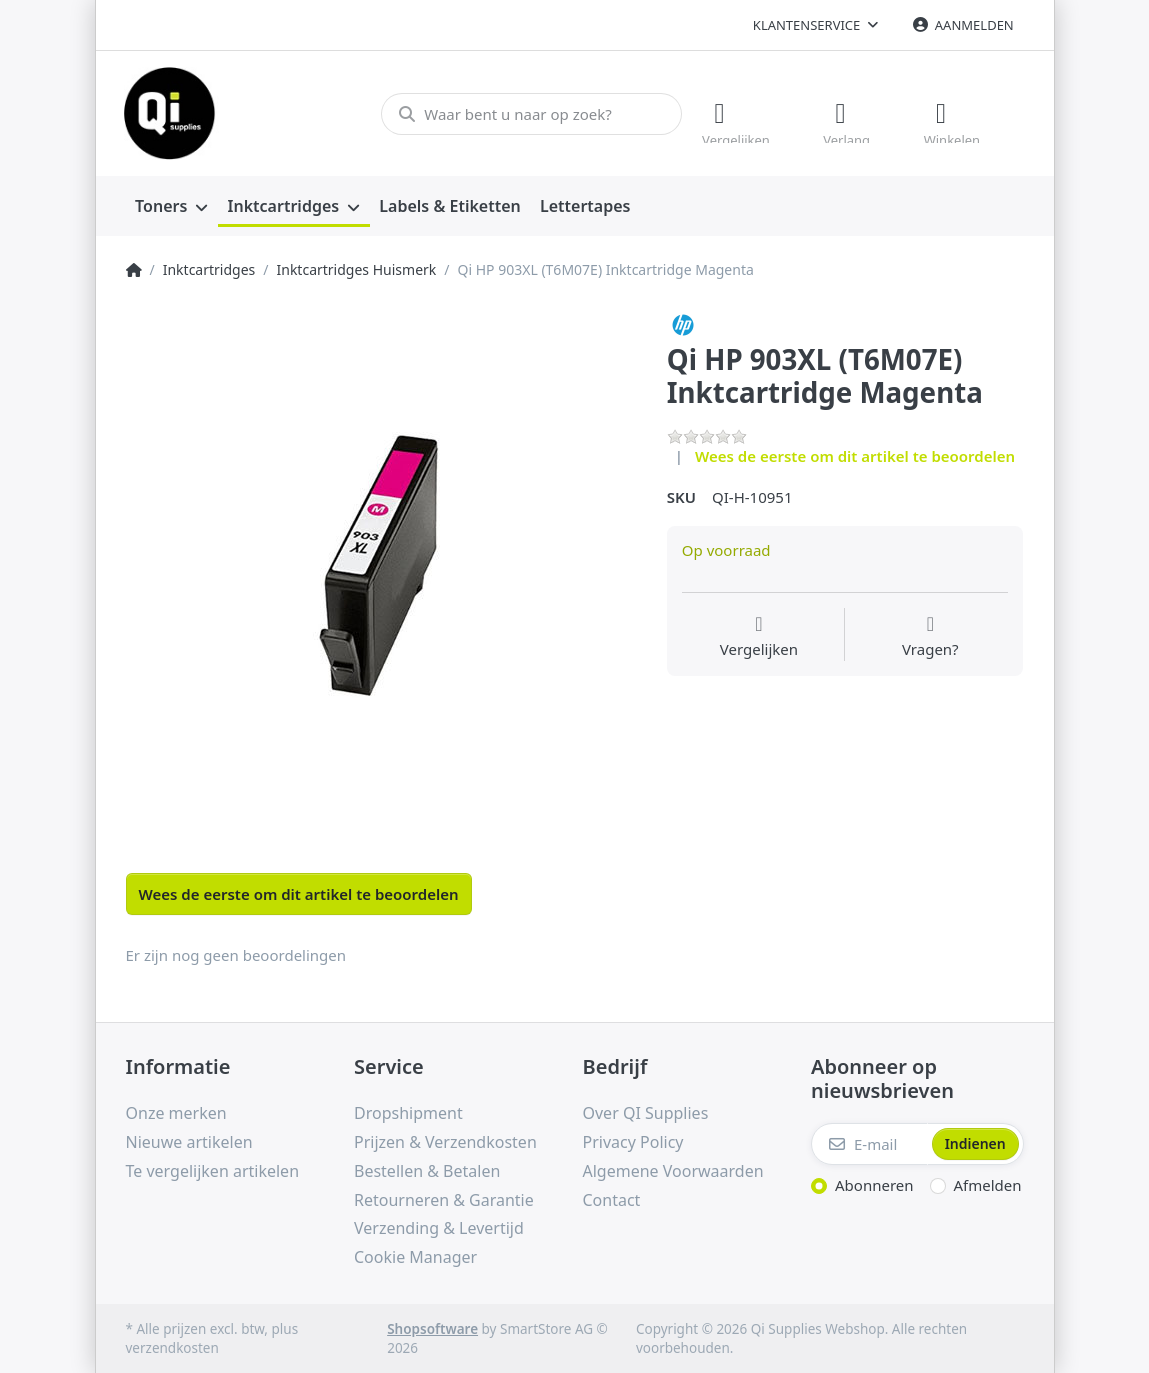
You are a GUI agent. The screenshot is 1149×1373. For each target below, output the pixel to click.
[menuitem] (172, 206)
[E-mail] (869, 1144)
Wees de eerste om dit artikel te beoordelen (855, 455)
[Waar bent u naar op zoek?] (529, 113)
